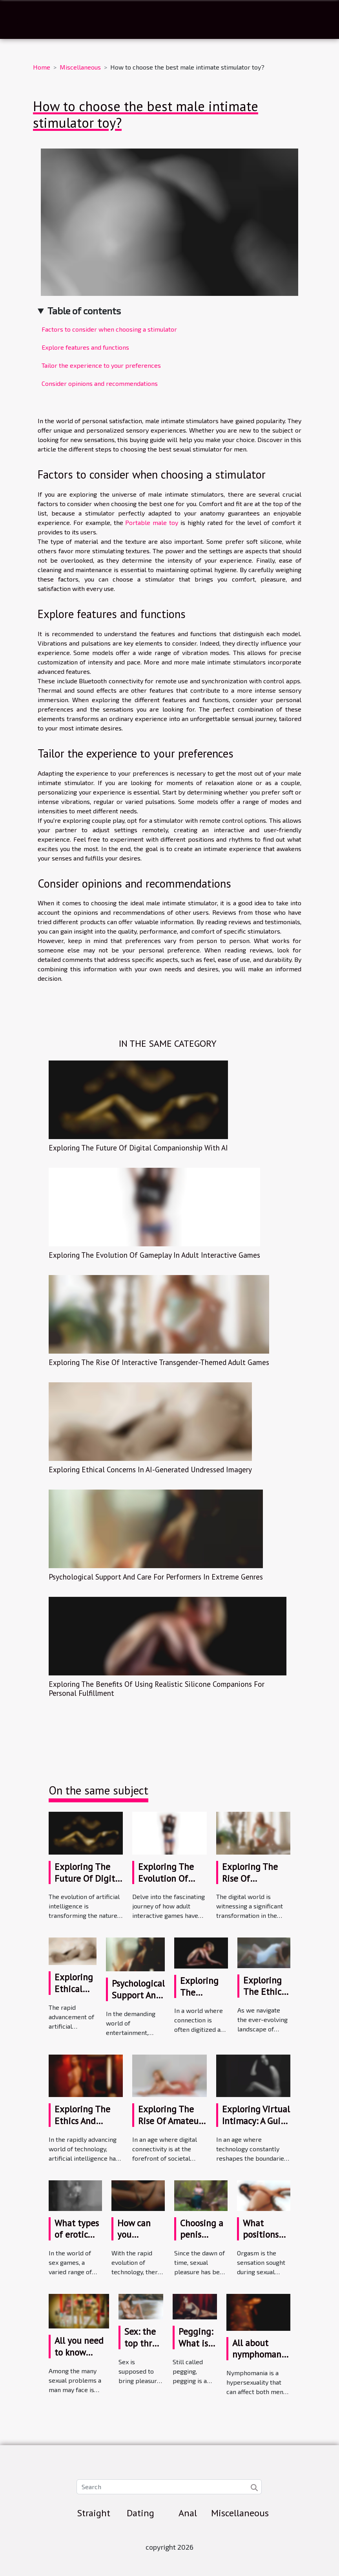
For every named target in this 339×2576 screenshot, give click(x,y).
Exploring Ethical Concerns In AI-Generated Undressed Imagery (150, 1469)
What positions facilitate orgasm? (261, 2240)
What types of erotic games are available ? (77, 2240)
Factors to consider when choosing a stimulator (110, 329)
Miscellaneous (80, 67)
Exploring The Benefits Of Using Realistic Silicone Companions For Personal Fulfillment (156, 1688)
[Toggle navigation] (22, 19)
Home (41, 67)
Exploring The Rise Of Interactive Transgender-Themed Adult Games (159, 1362)
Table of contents (84, 310)
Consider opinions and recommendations (100, 383)
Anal (188, 2513)
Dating (140, 2513)
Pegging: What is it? (196, 2343)
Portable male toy (151, 522)
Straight (93, 2513)
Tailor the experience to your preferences (101, 365)
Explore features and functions (85, 347)
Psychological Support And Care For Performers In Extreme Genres (156, 1577)
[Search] (169, 2486)
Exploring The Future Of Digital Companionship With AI (138, 1147)
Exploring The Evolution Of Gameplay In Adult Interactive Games (154, 1255)
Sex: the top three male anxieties (142, 2349)
